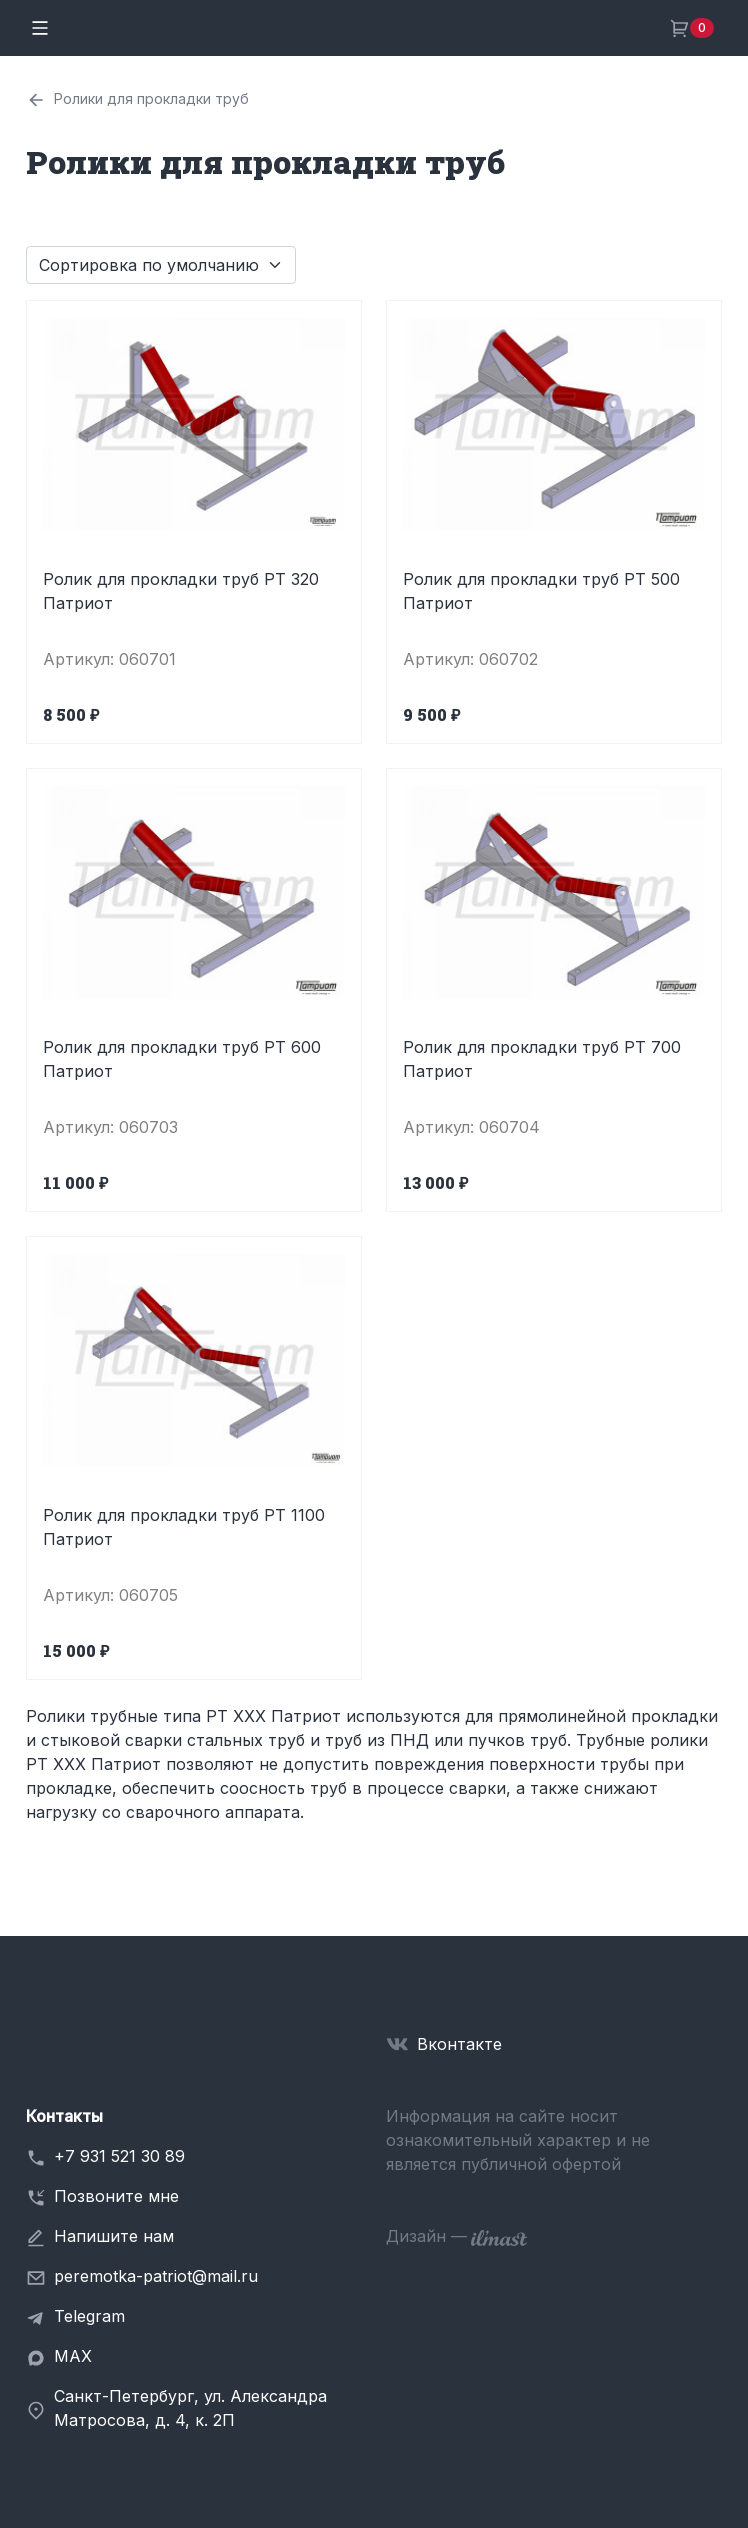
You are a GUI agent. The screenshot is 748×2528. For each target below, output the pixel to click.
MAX (73, 2356)
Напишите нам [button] (114, 2236)
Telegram (89, 2316)
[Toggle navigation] (40, 28)
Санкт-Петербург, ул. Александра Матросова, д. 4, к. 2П (190, 2408)
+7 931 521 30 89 (119, 2156)
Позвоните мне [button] (116, 2196)
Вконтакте (459, 2044)
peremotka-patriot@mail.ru (156, 2276)
